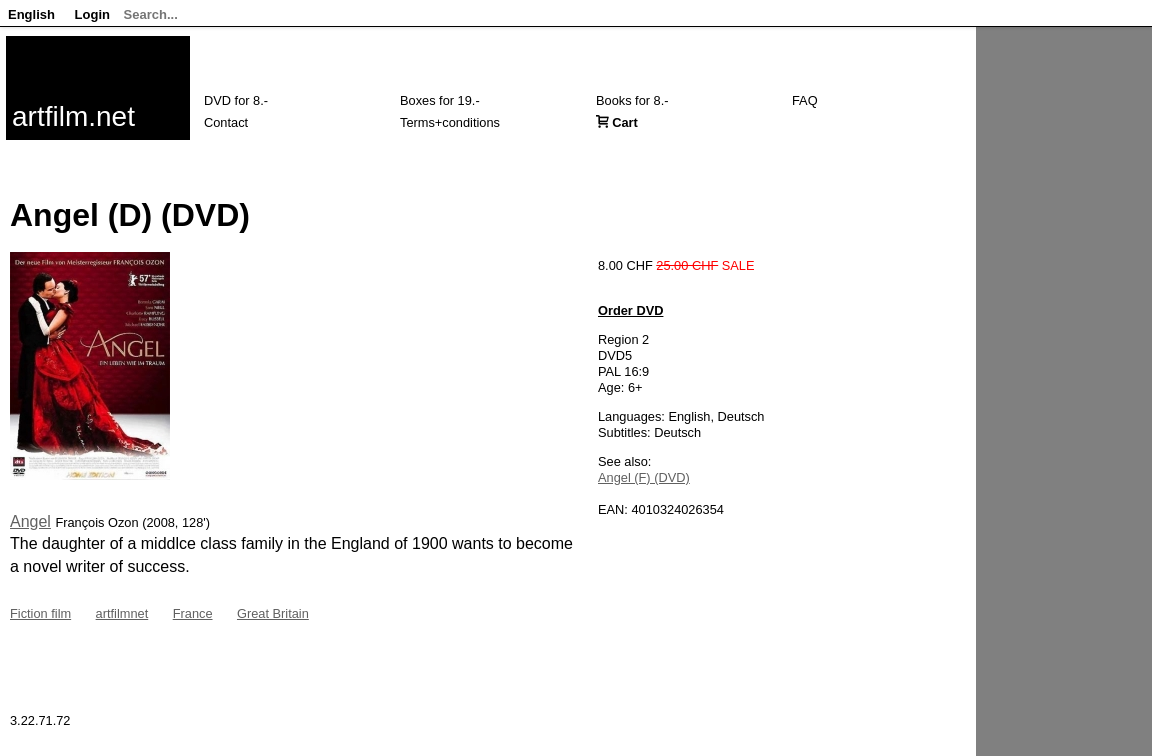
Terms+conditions (450, 122)
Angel (30, 521)
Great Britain (273, 613)
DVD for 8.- (236, 100)
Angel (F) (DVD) (644, 477)
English (31, 14)
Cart (625, 122)
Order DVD (630, 310)
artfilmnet (122, 613)
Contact (226, 122)
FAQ (805, 100)
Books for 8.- (632, 100)
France (193, 613)
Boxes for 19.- (440, 100)
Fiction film (40, 613)
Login (92, 14)
